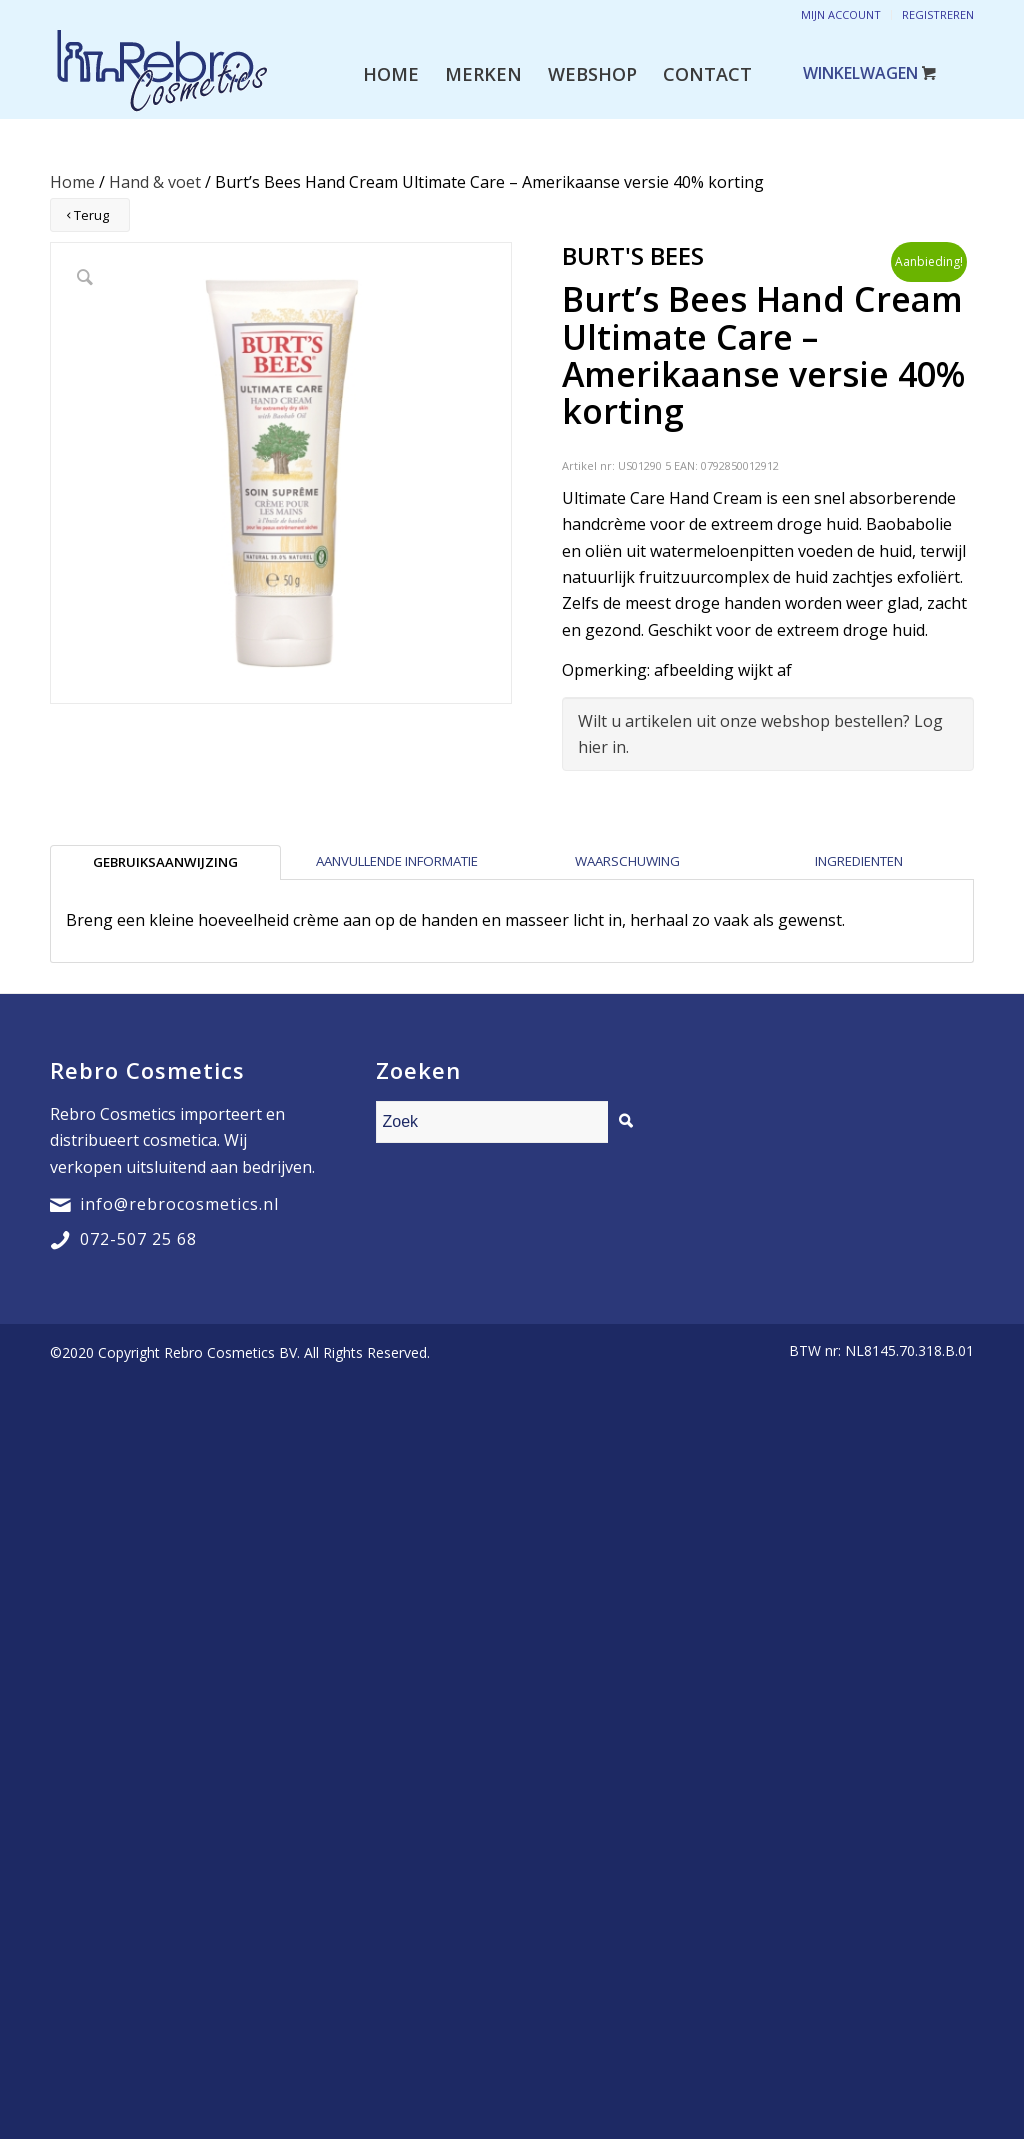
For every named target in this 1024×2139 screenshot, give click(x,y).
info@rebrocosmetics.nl (179, 1204)
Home (72, 182)
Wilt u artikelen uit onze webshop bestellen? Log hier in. (760, 734)
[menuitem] (391, 74)
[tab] (165, 862)
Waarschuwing (627, 861)
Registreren (938, 14)
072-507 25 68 (138, 1239)
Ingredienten (859, 861)
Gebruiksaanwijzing (165, 862)
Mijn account (841, 14)
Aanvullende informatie (397, 861)
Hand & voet (155, 182)
